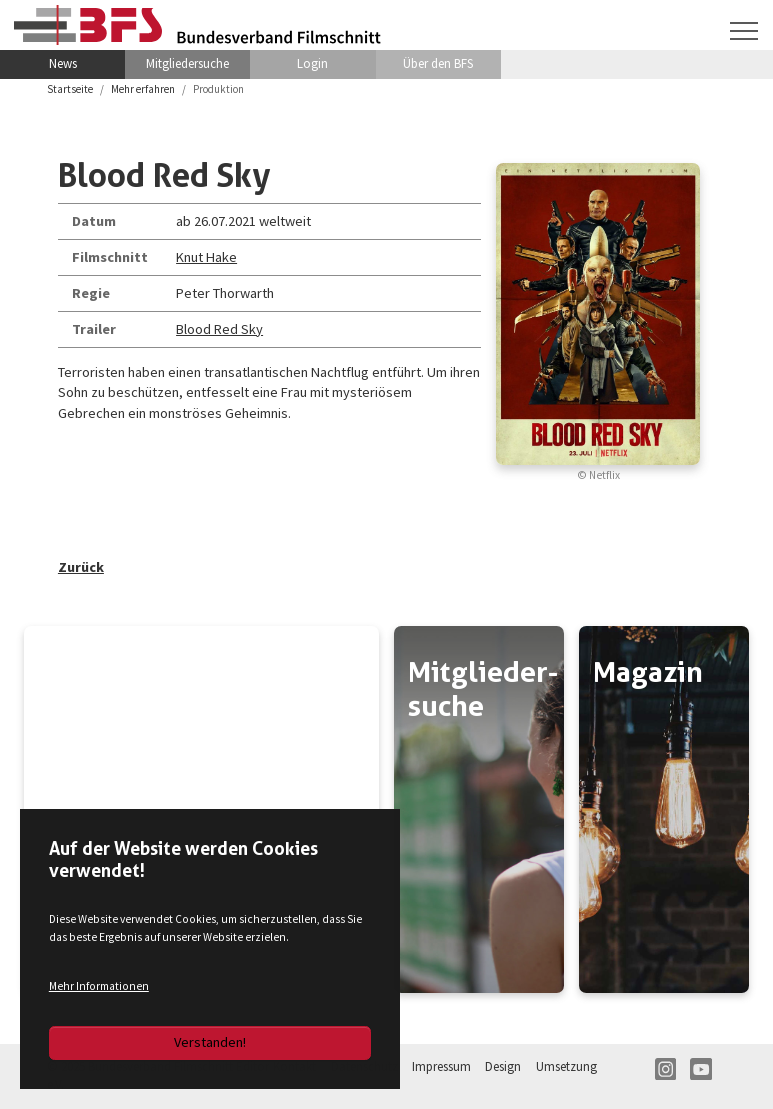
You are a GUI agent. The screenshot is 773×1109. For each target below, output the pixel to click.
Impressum (441, 1066)
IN (666, 1069)
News (63, 63)
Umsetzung (566, 1066)
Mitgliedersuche (187, 63)
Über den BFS (438, 63)
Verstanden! (210, 1042)
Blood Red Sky (219, 329)
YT (701, 1069)
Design (503, 1066)
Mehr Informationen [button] (99, 986)
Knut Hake (206, 257)
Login (312, 63)
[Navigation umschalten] (744, 31)
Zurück (81, 567)
